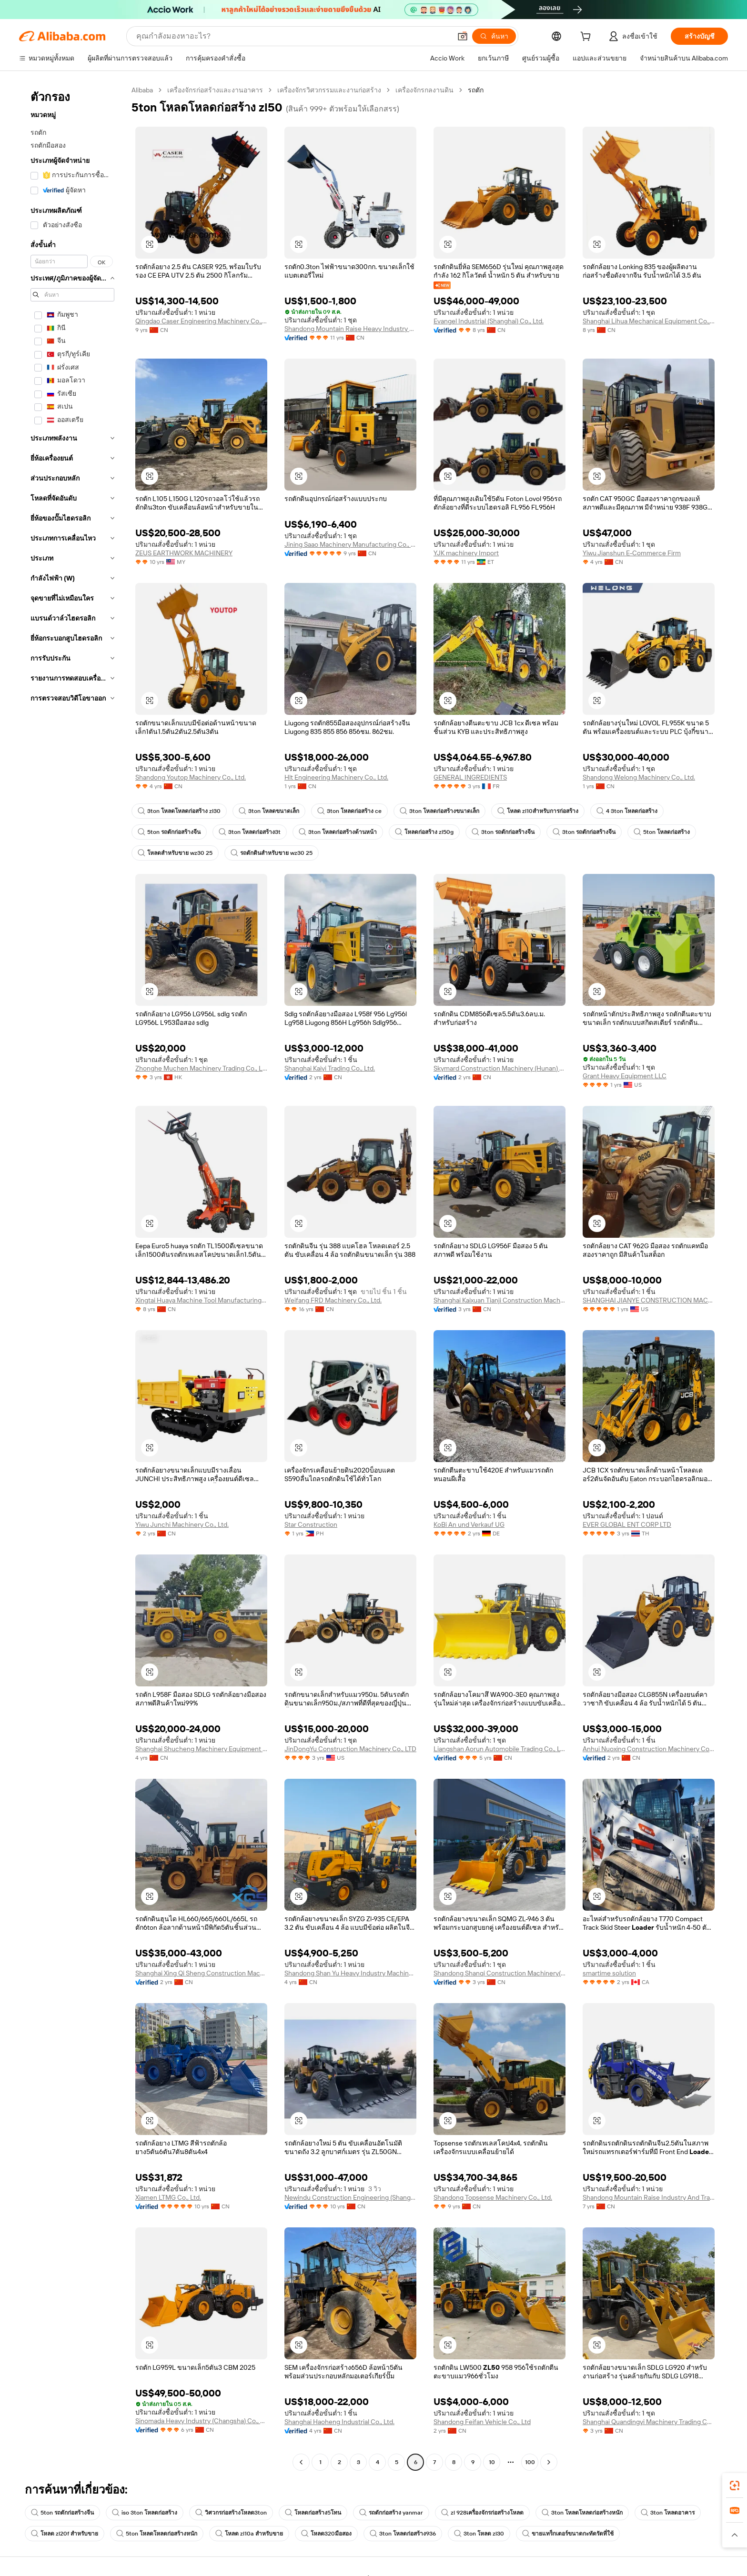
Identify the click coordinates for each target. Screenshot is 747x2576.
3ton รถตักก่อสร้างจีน (503, 832)
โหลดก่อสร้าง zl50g (424, 832)
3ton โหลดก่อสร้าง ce (349, 811)
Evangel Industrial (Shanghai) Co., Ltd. (489, 321)
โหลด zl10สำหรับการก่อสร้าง (537, 811)
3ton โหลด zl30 (479, 2533)
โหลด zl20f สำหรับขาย (64, 2533)
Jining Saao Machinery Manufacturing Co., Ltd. (350, 544)
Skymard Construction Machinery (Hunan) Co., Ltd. (499, 1068)
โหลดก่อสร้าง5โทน (313, 2512)
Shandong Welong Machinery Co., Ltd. (639, 777)
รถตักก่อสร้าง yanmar (391, 2512)
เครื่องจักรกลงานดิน (424, 90)
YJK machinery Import (466, 553)
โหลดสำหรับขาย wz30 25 (175, 853)
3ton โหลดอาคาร (668, 2512)
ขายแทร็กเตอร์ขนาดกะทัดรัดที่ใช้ (568, 2533)
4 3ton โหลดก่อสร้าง (626, 811)
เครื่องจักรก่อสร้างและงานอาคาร (215, 90)
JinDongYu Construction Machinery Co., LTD (350, 1749)
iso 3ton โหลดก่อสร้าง (144, 2512)
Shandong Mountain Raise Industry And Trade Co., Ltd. (649, 2197)
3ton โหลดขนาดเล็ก (269, 811)
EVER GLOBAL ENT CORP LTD (627, 1524)
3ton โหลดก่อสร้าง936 (403, 2533)
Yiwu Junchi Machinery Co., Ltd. (182, 1524)
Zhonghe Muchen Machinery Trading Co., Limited (201, 1068)
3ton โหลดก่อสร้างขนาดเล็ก (439, 811)
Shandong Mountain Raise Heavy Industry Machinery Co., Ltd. (350, 328)
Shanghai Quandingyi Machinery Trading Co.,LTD (649, 2422)
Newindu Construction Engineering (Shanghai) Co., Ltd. (350, 2197)
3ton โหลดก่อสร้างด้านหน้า (338, 832)
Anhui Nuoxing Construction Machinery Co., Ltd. (649, 1749)
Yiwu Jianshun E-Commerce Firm (632, 553)
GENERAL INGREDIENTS (470, 777)
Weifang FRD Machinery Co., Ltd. (333, 1300)
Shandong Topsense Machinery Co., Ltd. (493, 2197)
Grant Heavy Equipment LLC (624, 1076)
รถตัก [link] (476, 90)
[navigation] (72, 1277)
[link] (734, 2485)
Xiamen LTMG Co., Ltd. (168, 2197)
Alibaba (142, 90)
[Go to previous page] (301, 2462)
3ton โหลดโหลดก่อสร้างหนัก (582, 2512)
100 (530, 2462)
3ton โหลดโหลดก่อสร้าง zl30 (179, 811)
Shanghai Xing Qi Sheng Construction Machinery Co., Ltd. (201, 1973)
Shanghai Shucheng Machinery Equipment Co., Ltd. (201, 1749)
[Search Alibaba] (292, 36)
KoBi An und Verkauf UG (469, 1524)
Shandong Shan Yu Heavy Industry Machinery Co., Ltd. (350, 1973)
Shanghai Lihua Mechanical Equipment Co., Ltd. (649, 321)
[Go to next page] (548, 2462)
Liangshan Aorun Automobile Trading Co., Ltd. (499, 1749)
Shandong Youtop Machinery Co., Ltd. (190, 777)
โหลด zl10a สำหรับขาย (249, 2533)
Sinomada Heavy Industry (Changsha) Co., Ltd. (201, 2421)
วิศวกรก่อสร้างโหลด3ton (231, 2512)
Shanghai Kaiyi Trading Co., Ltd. (329, 1068)
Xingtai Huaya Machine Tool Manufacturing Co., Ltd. (201, 1300)
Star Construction (310, 1524)
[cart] (587, 37)
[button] (462, 36)
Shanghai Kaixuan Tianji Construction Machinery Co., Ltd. (499, 1300)
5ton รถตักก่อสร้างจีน (169, 832)
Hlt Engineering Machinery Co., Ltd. (336, 777)
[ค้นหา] (494, 36)
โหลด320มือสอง (326, 2533)
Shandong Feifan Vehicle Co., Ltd (482, 2422)
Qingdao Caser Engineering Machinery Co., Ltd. (201, 321)
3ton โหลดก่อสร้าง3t (250, 832)
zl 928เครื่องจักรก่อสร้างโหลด (482, 2512)
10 (492, 2462)
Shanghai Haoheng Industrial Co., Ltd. (339, 2422)
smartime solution (609, 1973)
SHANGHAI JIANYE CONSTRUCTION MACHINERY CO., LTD (649, 1300)
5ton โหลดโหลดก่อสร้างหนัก (156, 2533)
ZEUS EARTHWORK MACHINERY (183, 553)
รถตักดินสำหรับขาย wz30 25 (272, 853)
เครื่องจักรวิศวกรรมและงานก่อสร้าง (329, 90)
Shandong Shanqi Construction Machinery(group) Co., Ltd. (499, 1973)
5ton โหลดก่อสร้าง (662, 832)
